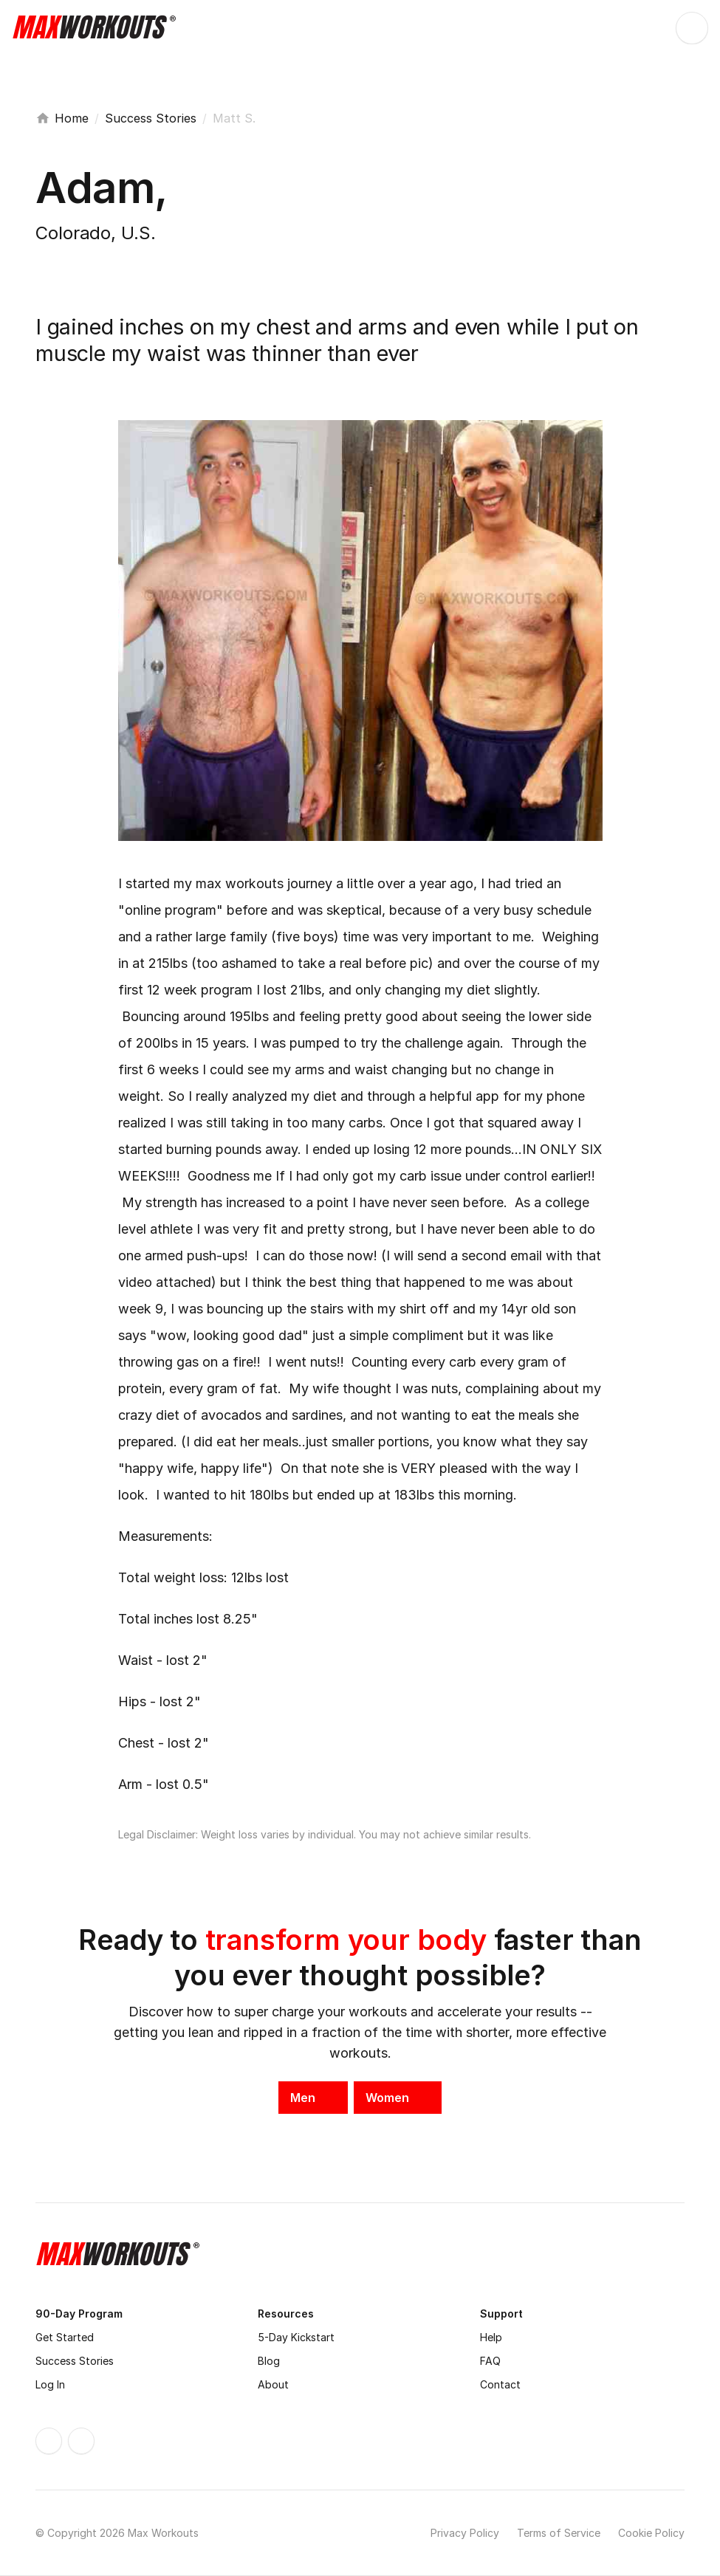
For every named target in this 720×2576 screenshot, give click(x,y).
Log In (50, 2384)
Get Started (64, 2337)
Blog (269, 2361)
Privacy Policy (465, 2533)
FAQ (490, 2361)
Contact (500, 2384)
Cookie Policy (651, 2533)
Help (491, 2337)
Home (72, 118)
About (273, 2384)
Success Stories (150, 118)
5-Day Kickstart (296, 2337)
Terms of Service (558, 2533)
